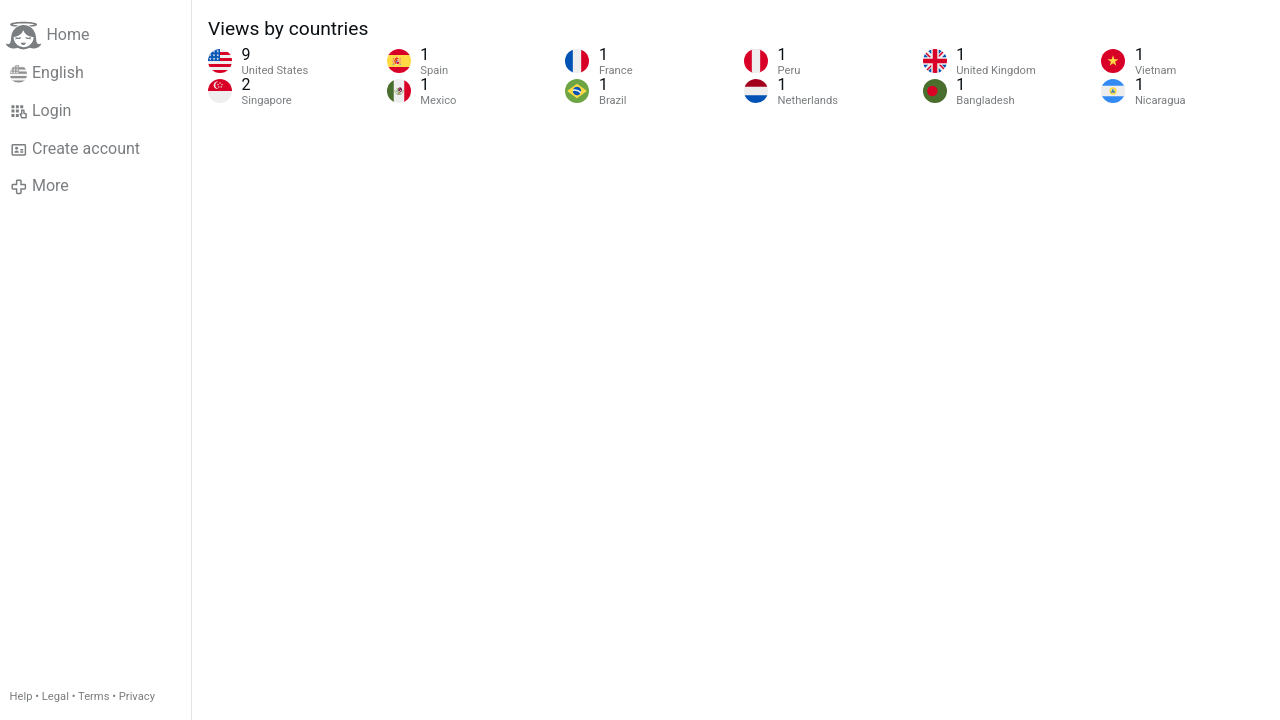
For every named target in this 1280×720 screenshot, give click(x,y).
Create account (75, 149)
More (39, 186)
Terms (93, 696)
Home (47, 35)
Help (21, 696)
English (47, 73)
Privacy (137, 696)
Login (41, 111)
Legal (55, 696)
